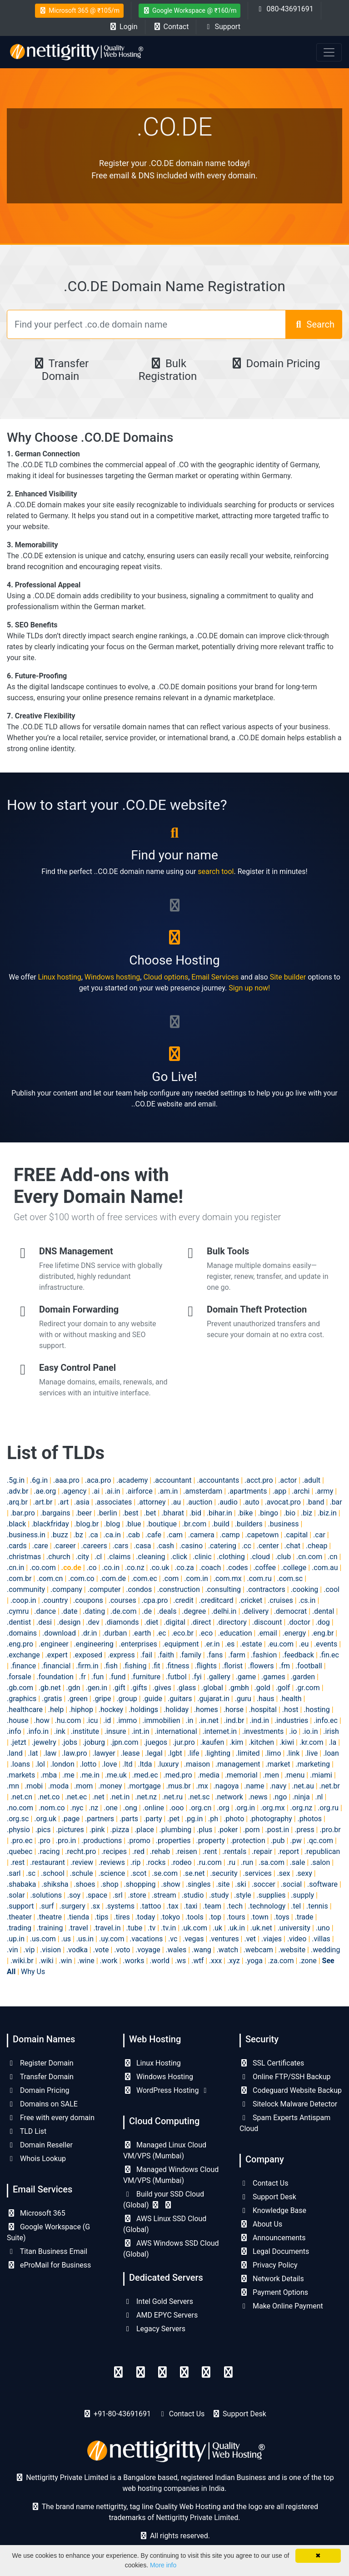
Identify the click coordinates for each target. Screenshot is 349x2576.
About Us (260, 2224)
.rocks (155, 1862)
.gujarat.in (213, 1698)
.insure (115, 1731)
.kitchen (261, 1742)
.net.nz (146, 1797)
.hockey (111, 1709)
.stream (164, 1895)
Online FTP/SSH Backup (284, 2076)
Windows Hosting (158, 2076)
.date (69, 1611)
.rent (209, 1851)
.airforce (138, 1491)
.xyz (233, 1960)
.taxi (190, 1906)
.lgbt (175, 1753)
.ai (96, 1491)
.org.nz (301, 1807)
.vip (29, 1949)
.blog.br (86, 1524)
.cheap (317, 1545)
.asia (82, 1502)
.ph (213, 1818)
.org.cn (200, 1807)
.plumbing (176, 1829)
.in (189, 1720)
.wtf (197, 1960)
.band (315, 1502)
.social (291, 1884)
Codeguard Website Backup (290, 2090)
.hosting (316, 1709)
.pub (278, 1840)
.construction (178, 1589)
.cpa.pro (155, 1600)
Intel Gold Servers (158, 2301)
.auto (251, 1502)
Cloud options (165, 977)
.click (178, 1556)
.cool (331, 1589)
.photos (310, 1818)
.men (271, 1775)
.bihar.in (219, 1513)
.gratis (52, 1698)
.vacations (146, 1939)
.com (171, 1578)
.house (18, 1720)
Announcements (272, 2237)
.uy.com (112, 1939)
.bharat (172, 1513)
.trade (304, 1917)
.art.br (43, 1502)
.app (279, 1491)
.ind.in (259, 1720)
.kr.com (311, 1742)
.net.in (120, 1797)
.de (147, 1611)
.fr (82, 1676)
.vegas (193, 1939)
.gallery (218, 1676)
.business (283, 1524)
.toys (281, 1917)
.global (212, 1687)
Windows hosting (112, 977)
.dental (323, 1611)
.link (292, 1753)
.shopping (140, 1884)
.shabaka (21, 1884)
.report (288, 1851)
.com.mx (228, 1578)
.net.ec (76, 1797)
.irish (331, 1731)
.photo (234, 1818)
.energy (294, 1633)
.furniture (145, 1676)
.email (267, 1633)
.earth (141, 1633)
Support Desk (267, 2196)
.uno (323, 1928)
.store (137, 1895)
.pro (44, 1840)
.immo (126, 1720)
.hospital (263, 1709)
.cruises (280, 1600)
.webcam (258, 1949)
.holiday (176, 1709)
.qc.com (320, 1840)
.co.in (111, 1567)
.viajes (271, 1939)
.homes (206, 1709)
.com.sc (290, 1578)
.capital (296, 1534)
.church (58, 1556)
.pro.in (66, 1840)
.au (176, 1502)
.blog (112, 1524)
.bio (289, 1513)
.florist (232, 1666)
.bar (335, 1502)
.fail (146, 1655)
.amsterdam (202, 1491)
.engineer (54, 1644)
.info (14, 1731)
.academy (132, 1480)
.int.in (140, 1731)
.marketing (312, 1764)
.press (304, 1829)
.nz (93, 1807)
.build (220, 1524)
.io (293, 1731)
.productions (101, 1840)
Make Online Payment (281, 2306)
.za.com (281, 1960)
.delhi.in (223, 1611)
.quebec (19, 1851)
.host (290, 1709)
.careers (94, 1545)
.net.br (329, 1786)
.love (109, 1764)
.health (290, 1698)
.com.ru (259, 1578)
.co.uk (159, 1567)
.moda (58, 1786)
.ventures (224, 1939)
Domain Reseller (40, 2145)
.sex (283, 1873)
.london (62, 1764)
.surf (46, 1906)
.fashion (264, 1655)
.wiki (46, 1960)
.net (98, 1797)
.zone (307, 1960)
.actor (287, 1480)
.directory (231, 1622)
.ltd (127, 1764)
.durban (114, 1633)
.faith (166, 1655)
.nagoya (226, 1786)
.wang (201, 1949)
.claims (118, 1556)
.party (153, 1818)
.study (219, 1895)
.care (40, 1545)
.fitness (177, 1666)
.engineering (93, 1644)
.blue (133, 1524)
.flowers (261, 1666)
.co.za (184, 1567)
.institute (85, 1731)
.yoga (254, 1960)
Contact (171, 26)
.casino (191, 1545)
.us (66, 1939)
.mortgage (144, 1786)
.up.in (16, 1939)
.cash (165, 1545)
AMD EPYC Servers (160, 2315)
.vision (50, 1949)
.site (222, 1884)
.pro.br (329, 1829)
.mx (202, 1786)
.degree (194, 1611)
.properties (173, 1840)
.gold (262, 1687)
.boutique (161, 1524)
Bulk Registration (168, 370)
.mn (13, 1786)
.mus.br (178, 1786)
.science (111, 1873)
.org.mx (272, 1807)
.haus (265, 1698)
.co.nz (135, 1567)
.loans (20, 1764)
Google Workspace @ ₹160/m (190, 10)
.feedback (298, 1655)
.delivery (255, 1611)
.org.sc (18, 1818)
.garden (303, 1676)
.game (246, 1676)
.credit (183, 1600)
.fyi (196, 1676)
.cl (98, 1556)
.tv (151, 1928)
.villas (321, 1939)
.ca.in (112, 1534)
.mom (83, 1786)
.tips (102, 1917)
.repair (262, 1851)
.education (235, 1633)
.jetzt (18, 1742)
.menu (294, 1775)
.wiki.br (22, 1960)
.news (258, 1797)
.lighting (217, 1753)
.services (257, 1873)
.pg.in (194, 1818)
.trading (19, 1928)
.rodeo (181, 1862)
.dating (94, 1611)
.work (109, 1960)
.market (277, 1764)
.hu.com (68, 1720)
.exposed (88, 1655)
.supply (302, 1895)
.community (26, 1589)
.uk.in (236, 1928)
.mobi (34, 1786)
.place (144, 1829)
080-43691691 (284, 9)
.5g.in (16, 1480)
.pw (295, 1840)
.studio (193, 1895)
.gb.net (50, 1687)
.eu (304, 1644)
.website (292, 1949)
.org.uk (45, 1818)
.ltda (145, 1764)
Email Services (215, 977)
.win (65, 1960)
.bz (78, 1534)
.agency (73, 1491)
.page (71, 1818)
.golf (283, 1687)
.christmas (24, 1556)
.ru (231, 1862)
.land (15, 1753)
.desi (44, 1622)
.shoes (84, 1884)
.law (49, 1753)
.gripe (102, 1698)
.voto (122, 1949)
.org (223, 1807)
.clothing (230, 1556)
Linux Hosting (152, 2063)
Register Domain (40, 2063)
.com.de (113, 1578)
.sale (297, 1862)
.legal (153, 1753)
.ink (59, 1731)
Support (222, 26)
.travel (78, 1928)
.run (247, 1862)
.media (208, 1775)
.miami (321, 1775)
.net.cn (21, 1797)
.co (92, 1567)
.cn (332, 1556)
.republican (322, 1851)
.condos (139, 1589)
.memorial (241, 1775)
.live (311, 1753)
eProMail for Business (49, 2265)
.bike (245, 1513)
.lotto (88, 1764)
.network (229, 1797)
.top (215, 1917)
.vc (172, 1939)
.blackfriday (50, 1524)
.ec (161, 1633)
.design (69, 1622)
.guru (243, 1698)
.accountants (218, 1480)
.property (210, 1840)
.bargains (55, 1513)
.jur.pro (184, 1742)
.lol (40, 1764)
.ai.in (112, 1491)
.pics (43, 1829)
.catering (222, 1545)
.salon (320, 1862)
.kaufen (212, 1742)
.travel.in (106, 1928)
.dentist (19, 1622)
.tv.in (168, 1928)
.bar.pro (22, 1513)
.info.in (37, 1731)
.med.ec (145, 1775)
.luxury (168, 1764)
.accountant (172, 1480)
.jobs (69, 1742)
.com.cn (50, 1578)
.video (297, 1939)
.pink (97, 1829)
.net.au (303, 1786)
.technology (267, 1906)
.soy (73, 1895)
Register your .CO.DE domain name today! (174, 163)
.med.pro (177, 1775)
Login (123, 26)
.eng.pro (20, 1644)
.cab (133, 1534)
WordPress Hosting (166, 2090)
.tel (296, 1906)
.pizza (120, 1829)
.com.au (325, 1567)
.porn (251, 1829)
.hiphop (81, 1709)
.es (229, 1644)
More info (163, 2565)
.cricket (250, 1600)
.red (138, 1851)
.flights (205, 1666)
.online (153, 1807)
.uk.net (261, 1928)
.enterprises (138, 1644)
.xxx (215, 1960)
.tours (236, 1917)
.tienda (78, 1917)
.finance (23, 1666)
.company (66, 1589)
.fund (117, 1676)
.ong (130, 1807)
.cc (246, 1545)
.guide (152, 1698)
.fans (215, 1655)
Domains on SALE (42, 2104)
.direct (201, 1622)
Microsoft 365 (36, 2213)
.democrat (290, 1611)
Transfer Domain (60, 370)
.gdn (73, 1687)
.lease (130, 1753)
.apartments (247, 1491)
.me (68, 1775)
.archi (300, 1491)
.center (268, 1545)
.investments (263, 1731)
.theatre (49, 1917)
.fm (284, 1666)
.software (322, 1884)
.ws (180, 1960)
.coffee (264, 1567)
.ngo (280, 1797)
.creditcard (216, 1600)
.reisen (186, 1851)
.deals (167, 1611)
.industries (291, 1720)
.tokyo (170, 1917)
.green (77, 1698)
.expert (56, 1655)
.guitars (180, 1698)
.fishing (135, 1666)
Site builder (288, 977)
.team (212, 1906)
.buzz (59, 1534)
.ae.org (45, 1491)
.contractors (265, 1589)
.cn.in (15, 1567)
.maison (197, 1764)
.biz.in (327, 1513)
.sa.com (271, 1862)
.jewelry (44, 1742)
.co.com (42, 1567)
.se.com (165, 1873)
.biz (306, 1513)
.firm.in (87, 1666)
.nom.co (52, 1807)
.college (293, 1567)
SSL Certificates (271, 2063)
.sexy (303, 1873)
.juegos (155, 1742)
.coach (210, 1567)
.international (176, 1731)
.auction (199, 1502)
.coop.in (23, 1600)
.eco (206, 1633)
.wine (85, 1960)
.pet (173, 1818)
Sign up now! (249, 988)
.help (56, 1709)
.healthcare (25, 1709)
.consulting (223, 1589)
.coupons (88, 1600)
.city (82, 1556)
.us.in (85, 1939)
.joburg (94, 1742)
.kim (236, 1742)
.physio (18, 1829)
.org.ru (328, 1807)
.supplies (271, 1895)
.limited (248, 1753)
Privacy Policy (268, 2265)
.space (96, 1895)
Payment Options (273, 2292)
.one (111, 1807)
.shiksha (54, 1884)
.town (260, 1917)
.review (81, 1862)
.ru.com (209, 1862)
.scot (138, 1873)
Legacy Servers (154, 2328)
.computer (104, 1589)
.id (107, 1720)
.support (20, 1906)
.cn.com (309, 1556)
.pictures (70, 1829)
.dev (92, 1622)
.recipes (114, 1851)
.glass (186, 1687)
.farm (236, 1655)
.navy (277, 1786)
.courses (122, 1600)
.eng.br (322, 1633)
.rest (17, 1862)
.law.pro (74, 1753)
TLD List (26, 2131)
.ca (93, 1534)
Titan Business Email (47, 2251)
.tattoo (150, 1906)
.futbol (176, 1676)
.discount (267, 1622)
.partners (99, 1818)
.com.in (196, 1578)
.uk (217, 1928)
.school (53, 1873)
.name (254, 1786)
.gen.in (96, 1687)
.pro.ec (21, 1840)
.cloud (260, 1556)
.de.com (123, 1611)
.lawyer (103, 1753)
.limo (273, 1753)
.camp (229, 1534)
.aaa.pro (66, 1480)
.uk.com (194, 1928)
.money (110, 1786)
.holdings (143, 1709)
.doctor (298, 1622)
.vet (250, 1939)
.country (55, 1600)
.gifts (139, 1687)
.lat (33, 1753)
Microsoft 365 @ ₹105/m (79, 10)
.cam (175, 1534)
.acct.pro (258, 1480)
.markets (21, 1775)
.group (126, 1698)
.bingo (268, 1513)
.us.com (43, 1939)
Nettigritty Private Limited (197, 2517)
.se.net (194, 1873)
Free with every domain (51, 2117)
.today (145, 1917)
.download (59, 1633)
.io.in (310, 1731)
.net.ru (172, 1797)
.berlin (107, 1513)
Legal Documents (274, 2251)
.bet (150, 1513)
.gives (162, 1687)
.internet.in (220, 1731)
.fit (156, 1666)
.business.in (26, 1534)
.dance (45, 1611)
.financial (55, 1666)
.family (190, 1655)
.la (332, 1742)
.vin (12, 1949)
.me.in (90, 1775)
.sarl (14, 1873)
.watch (227, 1949)
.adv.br (17, 1491)
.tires (122, 1917)
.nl (319, 1797)
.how (42, 1720)
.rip (135, 1862)
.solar (16, 1895)
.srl (118, 1895)
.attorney (151, 1502)
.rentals (234, 1851)
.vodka (77, 1949)
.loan (331, 1753)
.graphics (21, 1698)
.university (294, 1928)
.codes (237, 1567)
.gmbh (239, 1687)
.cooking (305, 1589)
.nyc (77, 1807)
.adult (311, 1480)
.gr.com (307, 1687)
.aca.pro (98, 1480)
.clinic (202, 1556)
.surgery (72, 1906)
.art (63, 1502)
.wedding (325, 1949)
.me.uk (116, 1775)
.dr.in (89, 1633)
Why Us (33, 1971)
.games (273, 1676)
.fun (97, 1676)
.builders (249, 1524)
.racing (49, 1851)
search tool (216, 871)
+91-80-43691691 (122, 2413)
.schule (81, 1873)
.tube (134, 1928)
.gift (119, 1687)
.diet (151, 1622)
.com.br (19, 1578)
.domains (22, 1633)
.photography (270, 1818)
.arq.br (17, 1502)
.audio (228, 1502)
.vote (101, 1949)
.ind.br (234, 1720)
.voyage (147, 1949)
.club (283, 1556)
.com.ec (144, 1578)
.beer (83, 1513)
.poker (228, 1829)
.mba (48, 1775)
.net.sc (199, 1797)
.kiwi (286, 1742)
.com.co (81, 1578)
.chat (292, 1545)
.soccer (263, 1884)
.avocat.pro (282, 1502)
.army (324, 1491)
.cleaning (150, 1556)
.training (50, 1928)
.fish (111, 1666)
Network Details (271, 2278)
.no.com (20, 1807)
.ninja (300, 1797)
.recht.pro (80, 1851)
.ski (240, 1884)
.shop (109, 1884)
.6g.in (39, 1480)
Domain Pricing (275, 363)
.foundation (55, 1676)
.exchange (23, 1655)
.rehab (160, 1851)
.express (121, 1655)
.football (308, 1666)
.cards (17, 1545)
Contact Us (264, 2183)
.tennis (317, 1906)
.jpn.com (124, 1742)
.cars (120, 1545)
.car (319, 1534)
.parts (129, 1818)
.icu (92, 1720)
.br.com (194, 1524)
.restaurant (47, 1862)
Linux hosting (59, 977)
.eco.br (182, 1633)
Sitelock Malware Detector (288, 2104)
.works (133, 1960)
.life (193, 1753)
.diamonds (122, 1622)
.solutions (46, 1895)
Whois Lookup (36, 2158)
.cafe (153, 1534)
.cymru (18, 1611)
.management (237, 1764)
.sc (30, 1873)
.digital (174, 1622)
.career (65, 1545)
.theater (19, 1917)
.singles (198, 1884)
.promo (138, 1840)
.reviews (112, 1862)
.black (16, 1524)
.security (223, 1873)
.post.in (277, 1829)
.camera (201, 1534)
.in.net (209, 1720)
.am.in (168, 1491)
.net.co (49, 1797)
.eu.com (281, 1644)
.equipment (180, 1644)
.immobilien (161, 1720)
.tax (173, 1906)
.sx (95, 1906)
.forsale (19, 1676)
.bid (195, 1513)
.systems (120, 1906)
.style (242, 1895)
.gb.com (20, 1687)
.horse (234, 1709)
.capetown (262, 1534)
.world (160, 1960)
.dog (323, 1622)
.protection (247, 1840)
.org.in (245, 1807)
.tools (194, 1917)
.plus (204, 1829)
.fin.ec (329, 1655)
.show (170, 1884)
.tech (235, 1906)
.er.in (211, 1644)
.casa (142, 1545)
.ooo (177, 1807)
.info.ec (326, 1720)
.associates (113, 1502)
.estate (251, 1644)
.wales (176, 1949)
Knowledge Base (272, 2210)
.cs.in (307, 1600)
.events (325, 1644)
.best (130, 1513)
